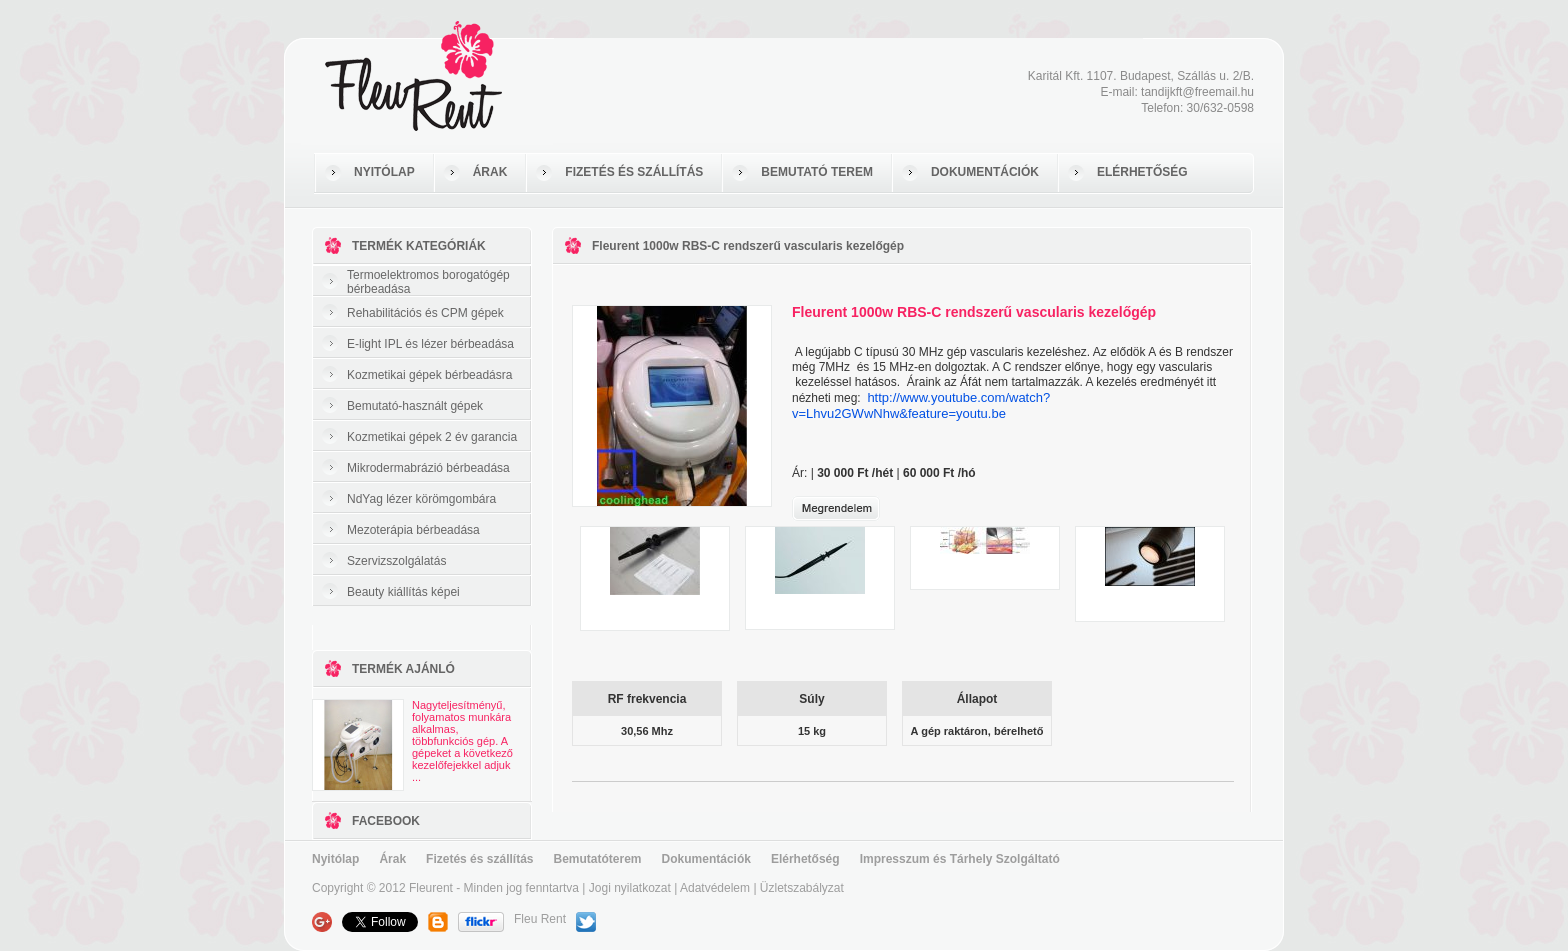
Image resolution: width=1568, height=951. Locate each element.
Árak (392, 859)
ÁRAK (490, 172)
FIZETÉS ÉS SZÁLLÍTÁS (634, 172)
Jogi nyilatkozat (630, 888)
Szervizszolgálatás (396, 561)
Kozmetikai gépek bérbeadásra (429, 375)
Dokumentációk (706, 859)
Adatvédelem (715, 888)
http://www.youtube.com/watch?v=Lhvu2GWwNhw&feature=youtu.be (921, 405)
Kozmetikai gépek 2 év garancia (432, 437)
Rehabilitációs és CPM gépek (425, 313)
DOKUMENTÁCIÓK (985, 172)
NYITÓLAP (384, 172)
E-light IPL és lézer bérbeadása (430, 344)
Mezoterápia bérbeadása (413, 530)
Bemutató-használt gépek (415, 406)
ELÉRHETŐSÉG (1142, 172)
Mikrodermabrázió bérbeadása (428, 468)
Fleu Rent (540, 919)
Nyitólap (335, 859)
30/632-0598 (1220, 108)
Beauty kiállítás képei (403, 592)
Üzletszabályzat (802, 888)
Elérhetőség (805, 859)
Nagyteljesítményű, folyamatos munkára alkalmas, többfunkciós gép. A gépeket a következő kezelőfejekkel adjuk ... (462, 741)
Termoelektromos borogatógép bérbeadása (428, 282)
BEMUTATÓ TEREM (817, 172)
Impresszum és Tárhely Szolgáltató (960, 859)
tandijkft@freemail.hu (1197, 92)
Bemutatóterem (598, 859)
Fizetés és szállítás (479, 859)
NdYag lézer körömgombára (421, 499)
